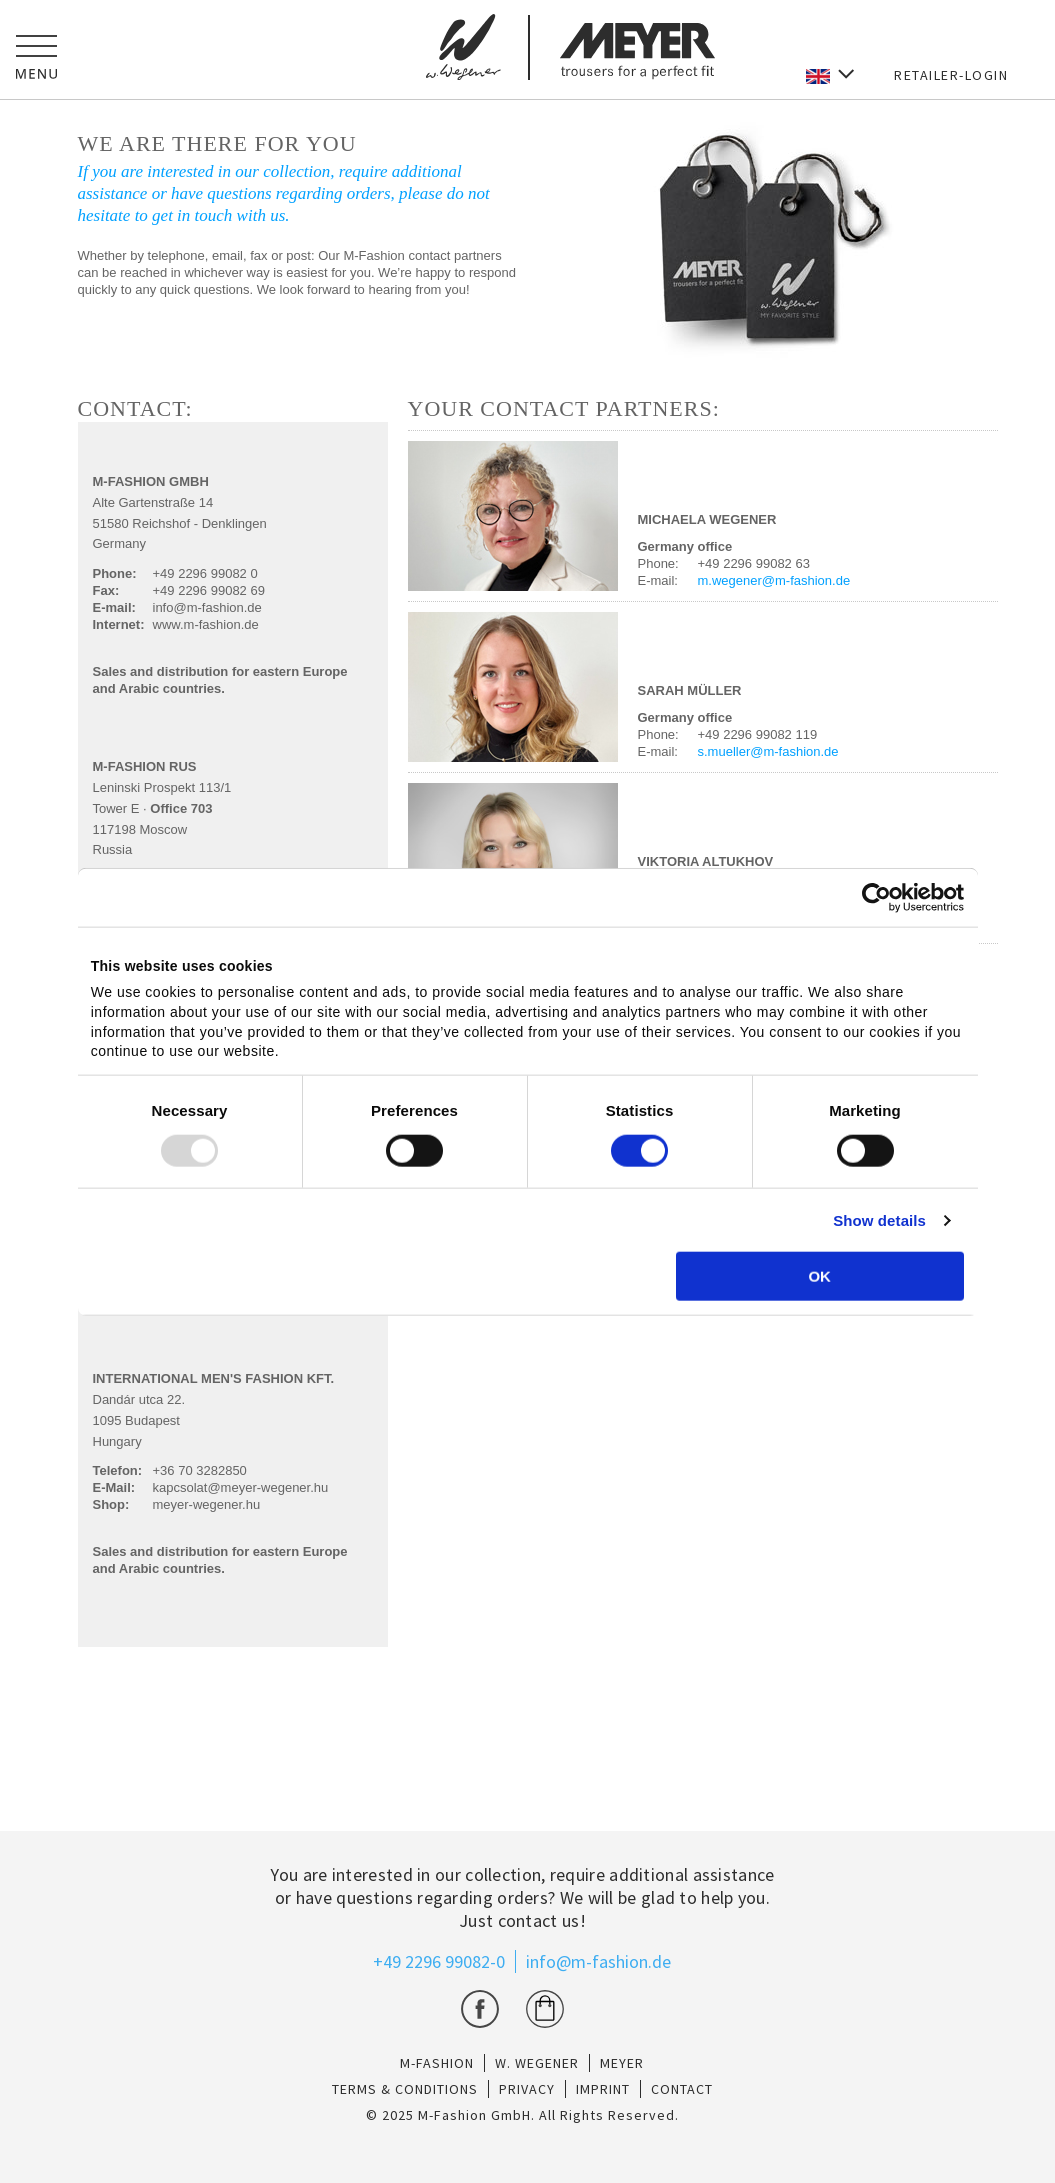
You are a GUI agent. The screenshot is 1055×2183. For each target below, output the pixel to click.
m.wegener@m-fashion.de (774, 580)
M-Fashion (437, 2063)
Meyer (622, 2063)
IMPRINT (603, 2089)
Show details (879, 1220)
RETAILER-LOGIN (951, 75)
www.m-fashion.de (206, 624)
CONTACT (682, 2089)
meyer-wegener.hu (207, 1504)
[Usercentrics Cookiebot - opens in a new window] (876, 897)
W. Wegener (537, 2063)
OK (819, 1276)
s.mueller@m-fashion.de (768, 751)
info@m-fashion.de (207, 607)
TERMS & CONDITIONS (405, 2089)
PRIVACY (527, 2089)
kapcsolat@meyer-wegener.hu (241, 1487)
